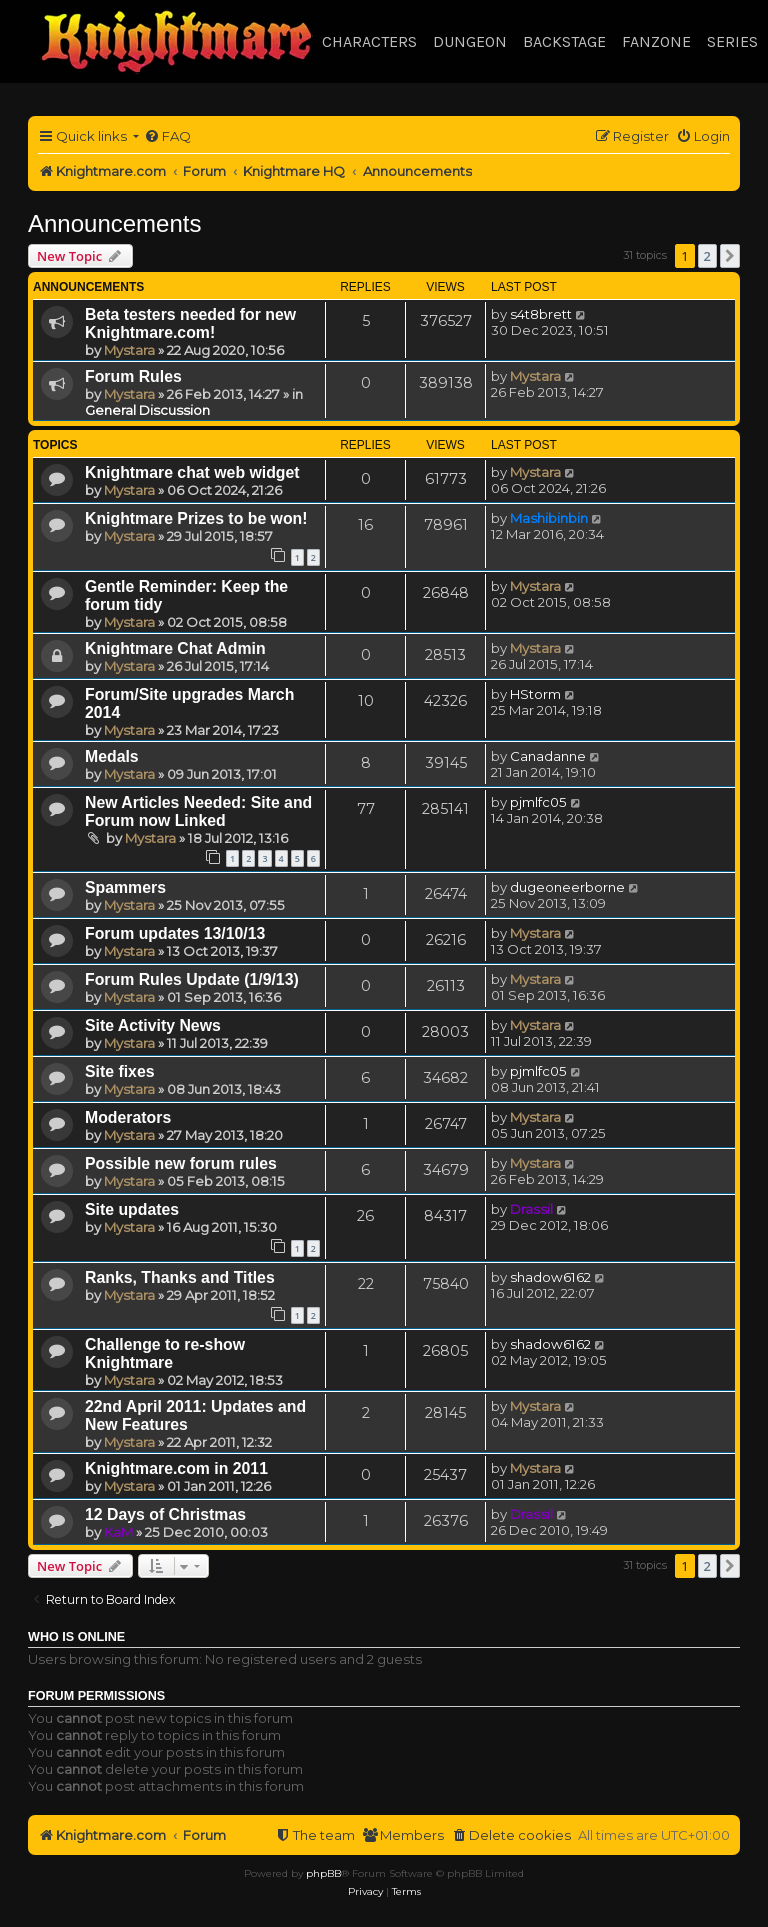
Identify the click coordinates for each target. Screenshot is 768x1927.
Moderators (128, 1117)
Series (732, 41)
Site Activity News (153, 1025)
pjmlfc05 (538, 802)
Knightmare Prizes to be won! (196, 518)
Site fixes (120, 1071)
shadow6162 (550, 1277)
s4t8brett (541, 314)
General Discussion (147, 410)
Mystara (129, 350)
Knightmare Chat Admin (175, 648)
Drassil (531, 1209)
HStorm (535, 694)
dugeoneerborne (567, 887)
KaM (118, 1532)
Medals (112, 756)
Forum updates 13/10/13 (175, 933)
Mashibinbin (549, 518)
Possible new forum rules (181, 1163)
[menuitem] (167, 136)
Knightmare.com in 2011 (176, 1468)
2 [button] (707, 256)
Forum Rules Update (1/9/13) (192, 979)
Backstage (564, 41)
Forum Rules (133, 376)
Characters (369, 41)
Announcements (114, 223)
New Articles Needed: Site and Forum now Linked (198, 811)
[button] (730, 256)
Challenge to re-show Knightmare (165, 1353)
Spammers (125, 887)
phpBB (323, 1873)
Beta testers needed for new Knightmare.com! (190, 323)
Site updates (132, 1209)
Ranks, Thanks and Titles (180, 1277)
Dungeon (470, 41)
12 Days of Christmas (165, 1514)
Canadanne (548, 756)
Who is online (76, 1637)
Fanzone (656, 41)
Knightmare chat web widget (192, 472)
